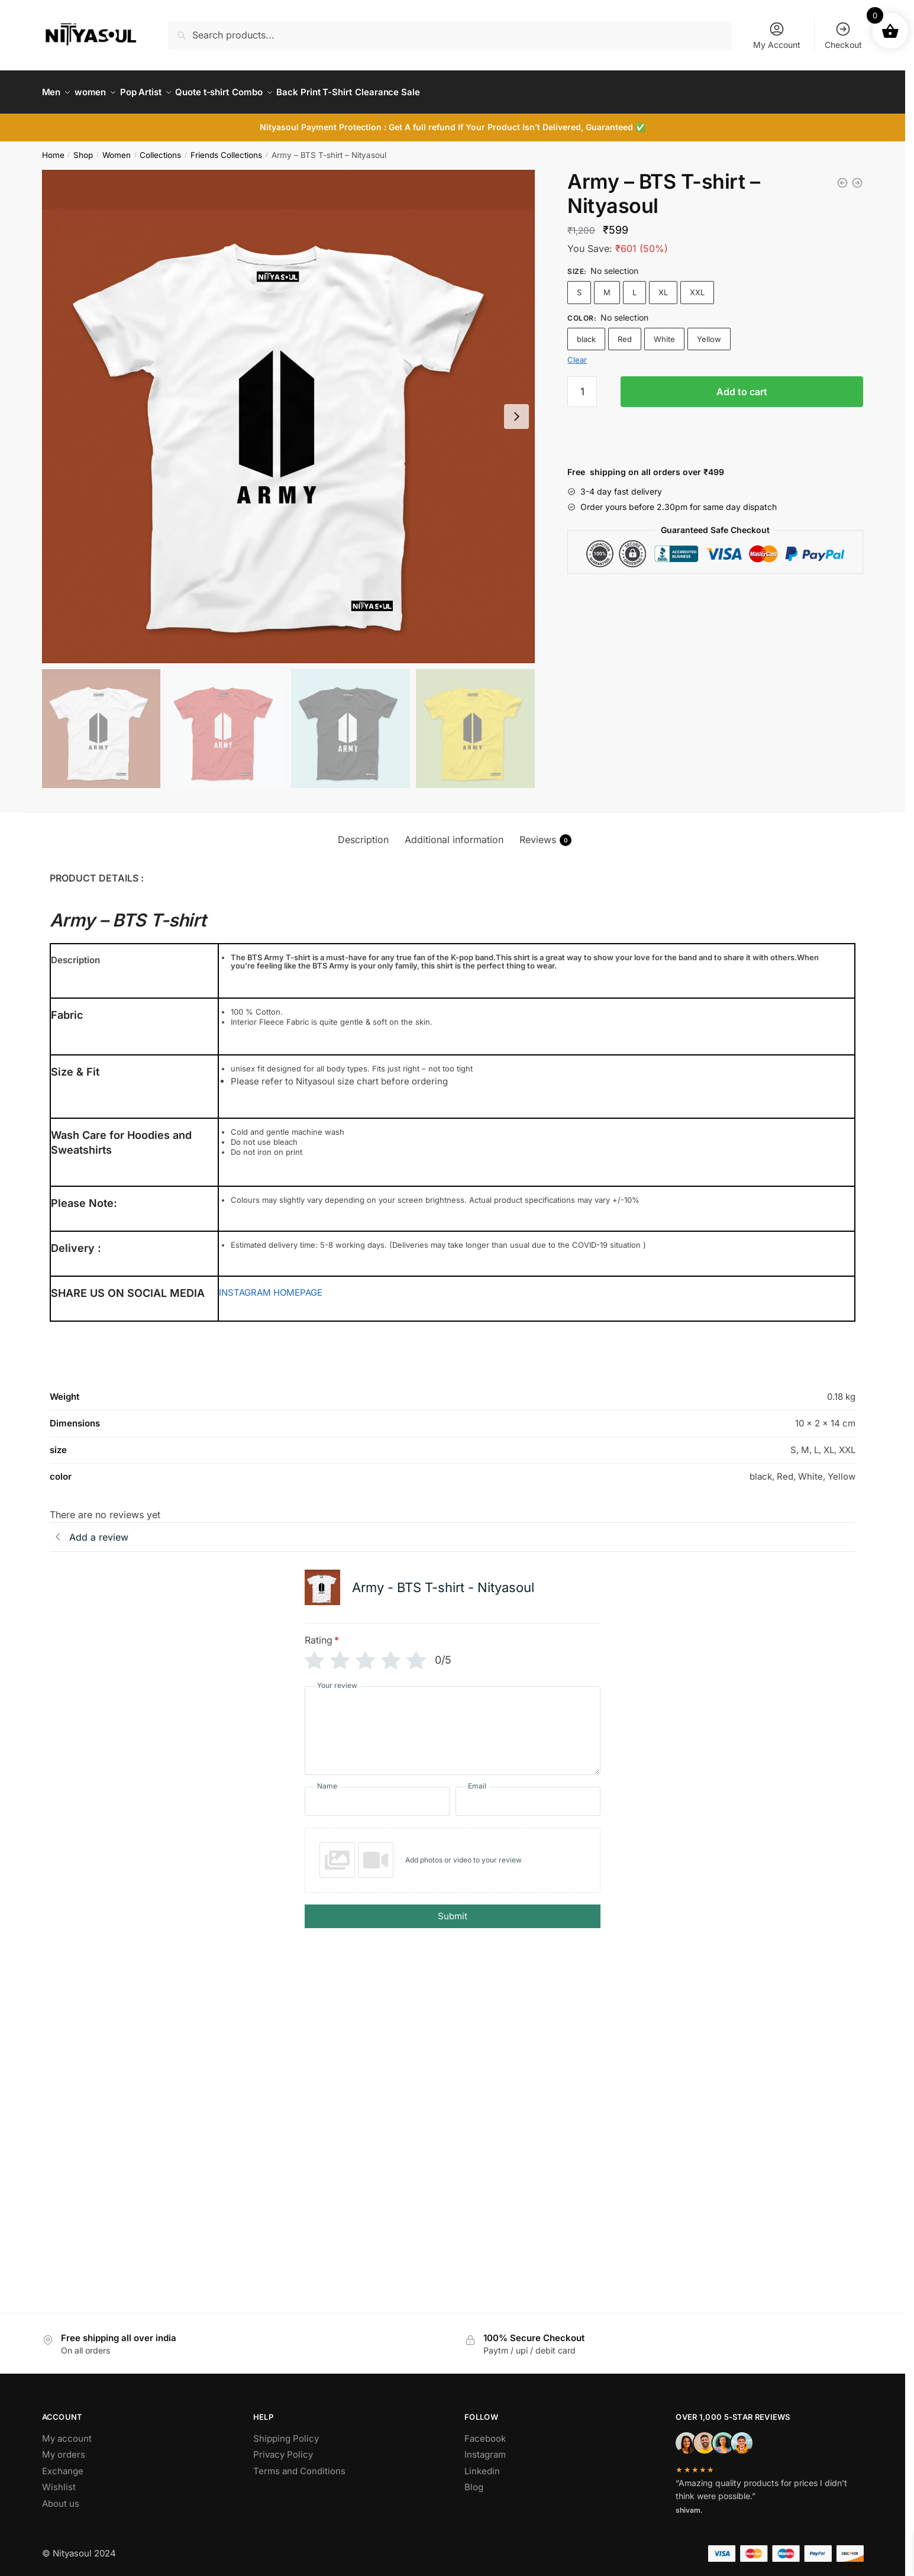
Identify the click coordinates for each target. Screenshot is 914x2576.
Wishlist (59, 2479)
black (586, 332)
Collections (160, 148)
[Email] (528, 1794)
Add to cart (741, 384)
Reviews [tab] (545, 833)
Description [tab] (363, 832)
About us (60, 2496)
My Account (776, 35)
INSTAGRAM (245, 1285)
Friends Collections (226, 148)
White (664, 332)
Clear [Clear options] (577, 352)
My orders (63, 2447)
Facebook (485, 2431)
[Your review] (452, 1723)
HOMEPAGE (297, 1285)
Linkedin (482, 2464)
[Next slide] (516, 409)
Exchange (62, 2464)
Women (116, 148)
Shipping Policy (286, 2431)
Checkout (843, 35)
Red (625, 332)
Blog (473, 2479)
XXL (697, 285)
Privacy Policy (283, 2447)
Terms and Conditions (299, 2464)
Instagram (485, 2447)
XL (663, 285)
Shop (83, 148)
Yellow (709, 332)
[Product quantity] (582, 384)
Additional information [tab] (454, 832)
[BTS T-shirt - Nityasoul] (842, 176)
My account (67, 2431)
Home (53, 148)
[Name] (377, 1794)
